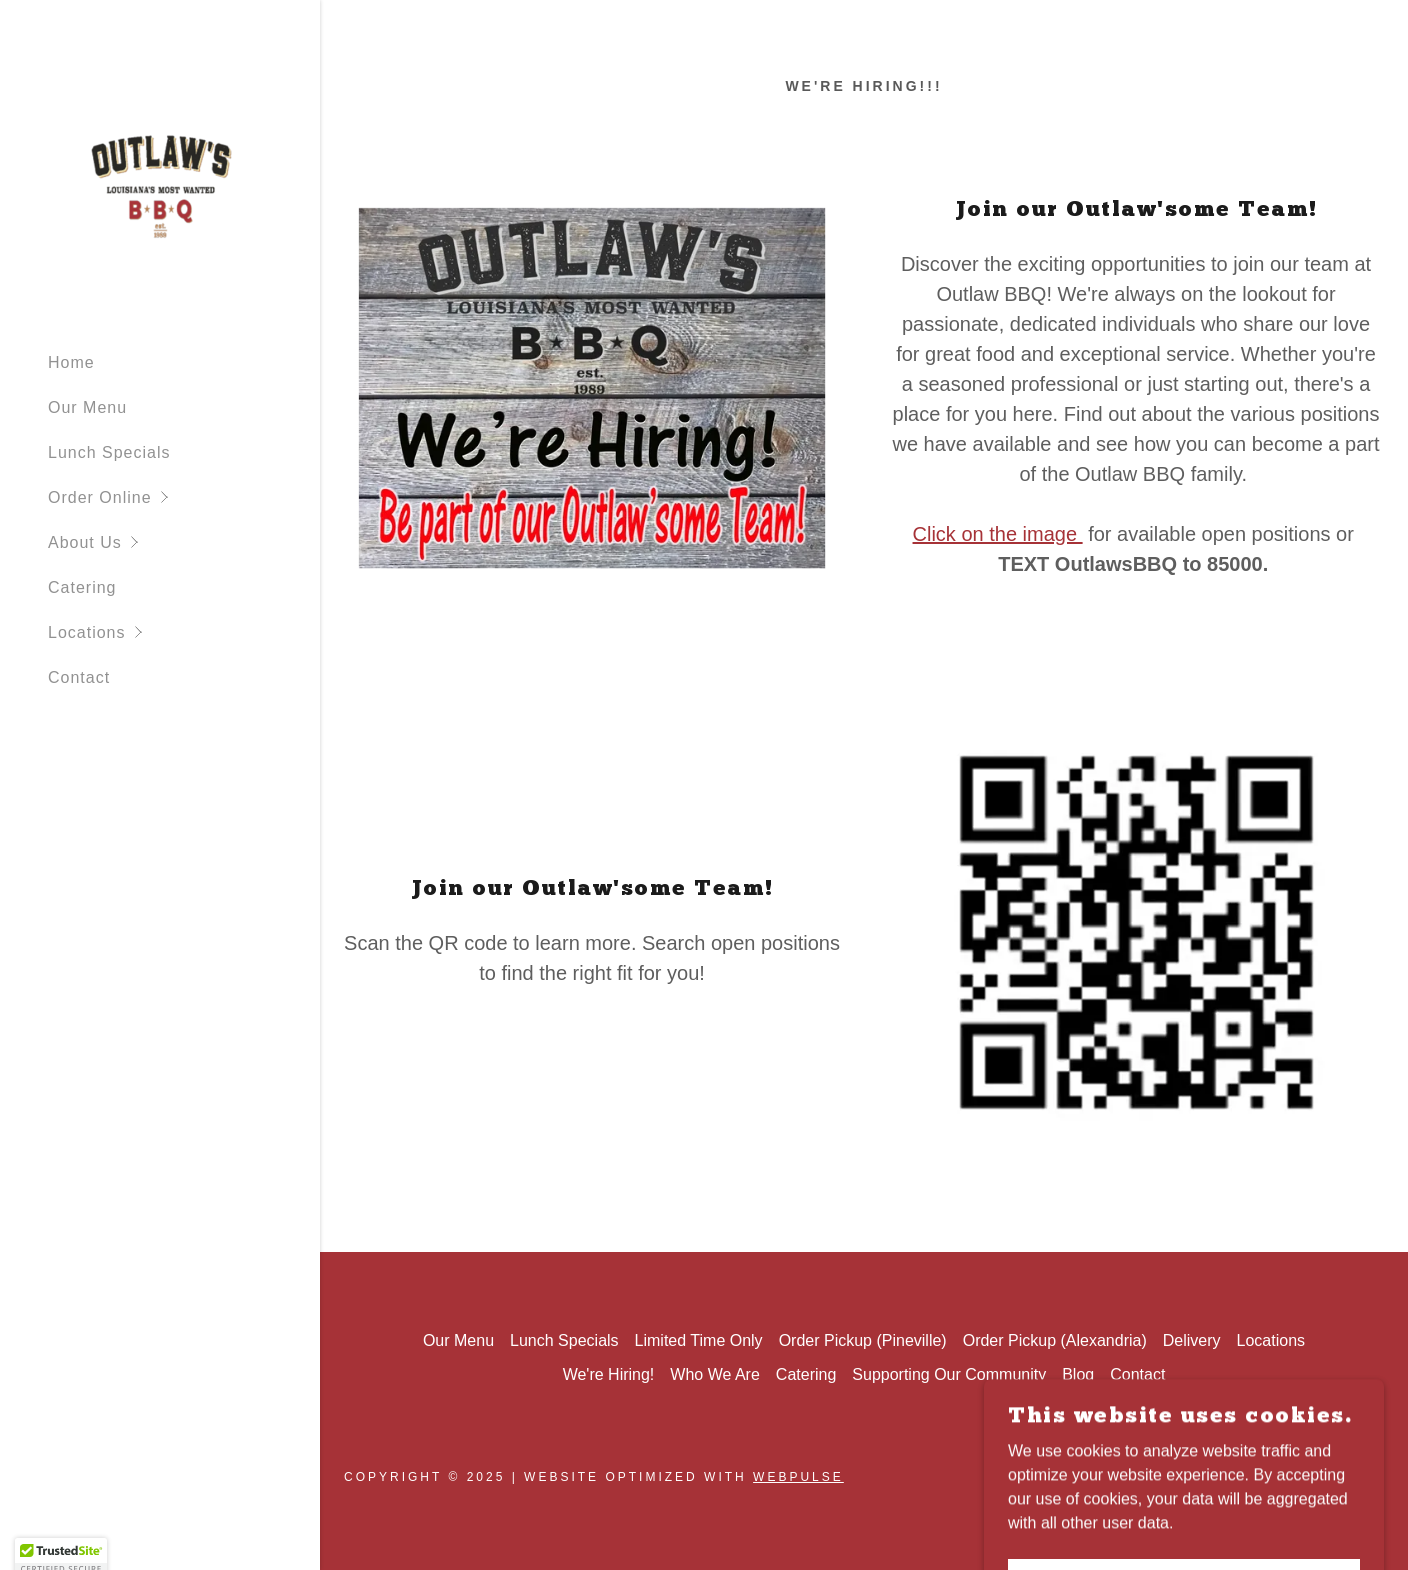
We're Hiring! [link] (609, 1374)
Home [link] (71, 362)
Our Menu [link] (87, 407)
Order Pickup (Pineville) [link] (863, 1340)
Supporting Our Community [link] (949, 1374)
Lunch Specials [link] (109, 452)
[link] (160, 182)
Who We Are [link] (715, 1374)
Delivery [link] (1192, 1340)
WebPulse (798, 1477)
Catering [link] (82, 587)
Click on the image (998, 534)
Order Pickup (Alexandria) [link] (1055, 1340)
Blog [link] (1078, 1374)
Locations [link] (1271, 1340)
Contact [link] (79, 677)
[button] (184, 497)
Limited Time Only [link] (699, 1340)
